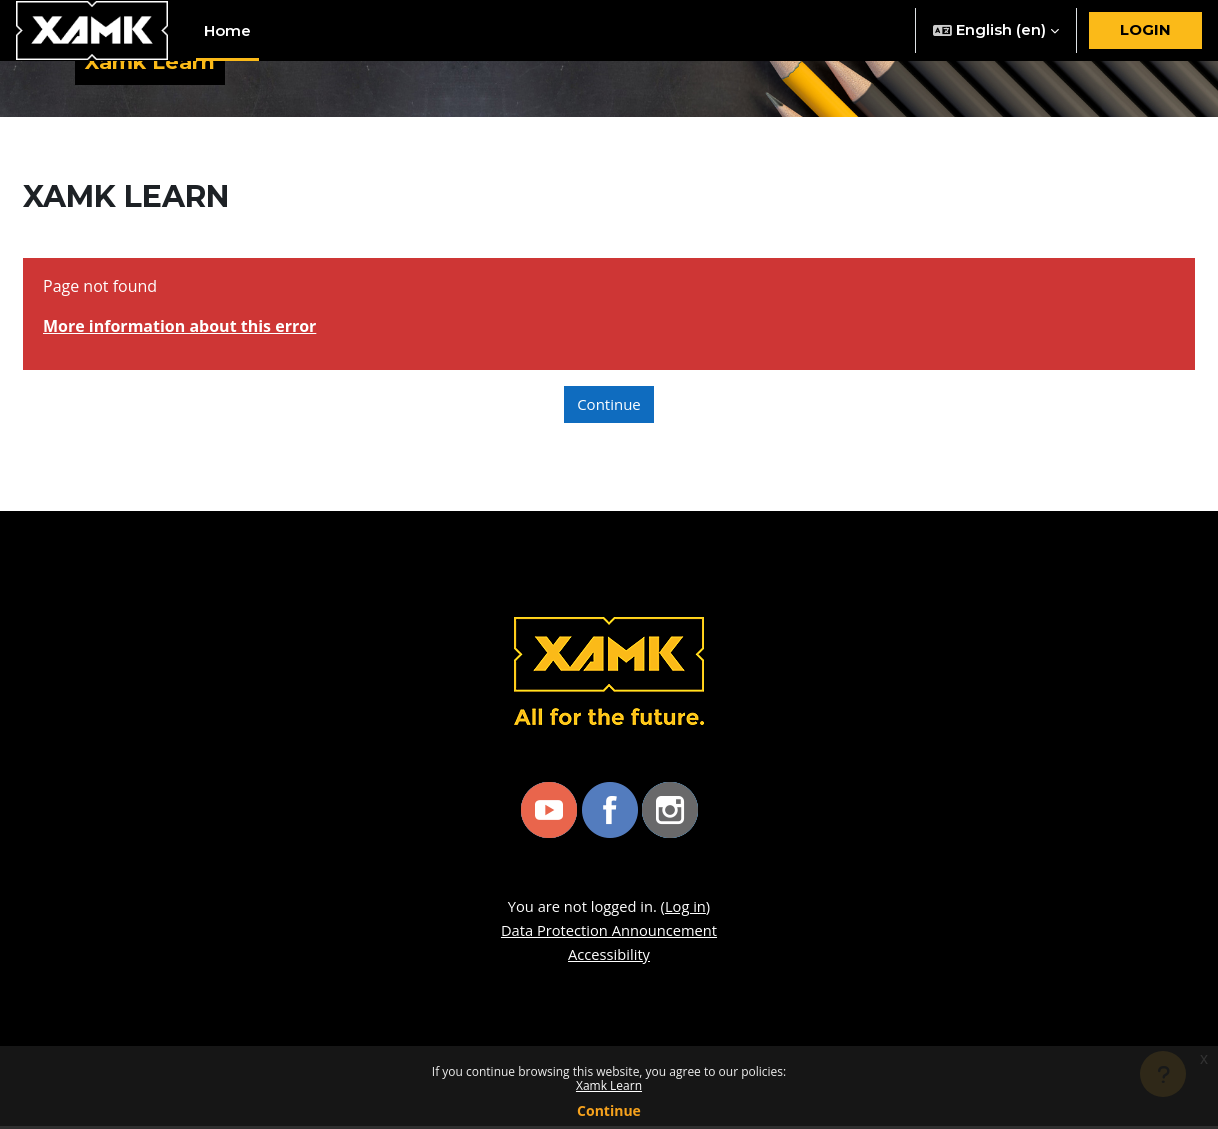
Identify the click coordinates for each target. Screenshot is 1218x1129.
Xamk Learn (609, 1085)
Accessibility (609, 957)
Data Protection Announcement (609, 933)
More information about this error (179, 329)
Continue (609, 1110)
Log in (687, 909)
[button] (996, 30)
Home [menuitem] (227, 30)
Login (1145, 29)
